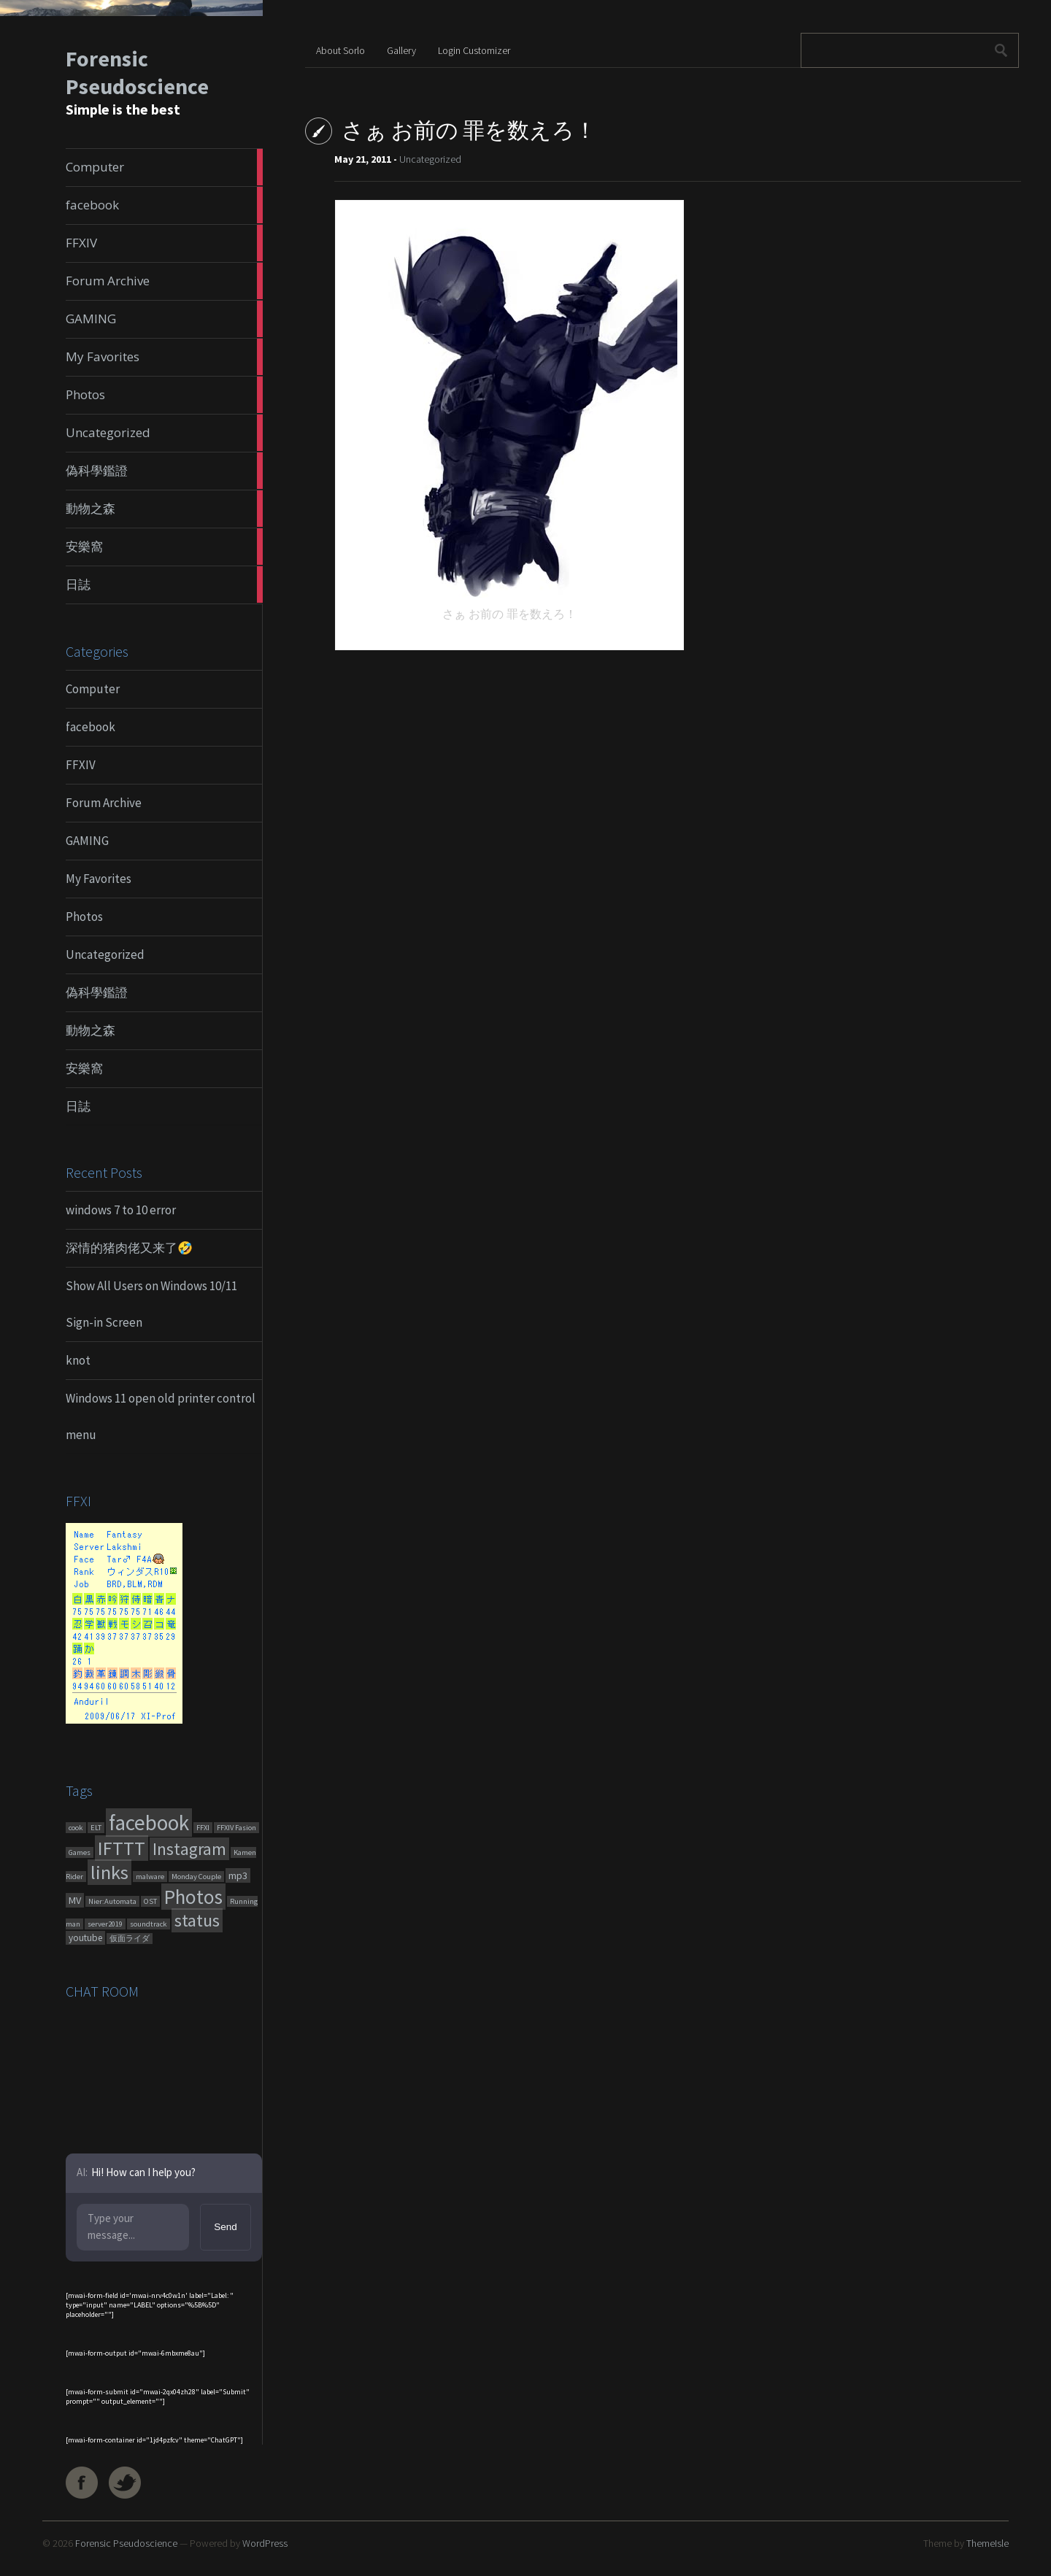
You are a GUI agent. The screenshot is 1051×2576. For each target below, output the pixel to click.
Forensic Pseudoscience (137, 72)
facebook (90, 727)
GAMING (87, 841)
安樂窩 (84, 1068)
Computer (93, 689)
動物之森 (90, 1030)
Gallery (401, 50)
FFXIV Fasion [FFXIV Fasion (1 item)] (236, 1827)
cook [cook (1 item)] (76, 1827)
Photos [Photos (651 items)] (193, 1896)
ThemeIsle (987, 2543)
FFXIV (81, 765)
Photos (84, 917)
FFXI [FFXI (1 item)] (202, 1827)
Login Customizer (474, 50)
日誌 (78, 1106)
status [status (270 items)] (197, 1920)
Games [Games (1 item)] (80, 1852)
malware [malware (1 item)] (150, 1876)
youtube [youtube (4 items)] (85, 1938)
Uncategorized (105, 954)
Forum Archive (104, 803)
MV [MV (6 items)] (75, 1900)
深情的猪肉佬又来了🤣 (129, 1248)
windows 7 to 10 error (121, 1210)
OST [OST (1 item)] (150, 1901)
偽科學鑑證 (97, 992)
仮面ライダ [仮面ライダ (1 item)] (129, 1938)
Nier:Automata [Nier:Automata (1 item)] (112, 1901)
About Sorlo (340, 50)
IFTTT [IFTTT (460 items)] (121, 1848)
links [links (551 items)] (109, 1872)
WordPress (265, 2543)
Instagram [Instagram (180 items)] (189, 1848)
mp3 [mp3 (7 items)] (237, 1875)
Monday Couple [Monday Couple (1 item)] (196, 1876)
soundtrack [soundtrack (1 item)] (148, 1924)
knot (78, 1360)
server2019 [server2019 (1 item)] (105, 1924)
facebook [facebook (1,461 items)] (149, 1822)
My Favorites (98, 879)
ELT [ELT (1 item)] (96, 1827)
